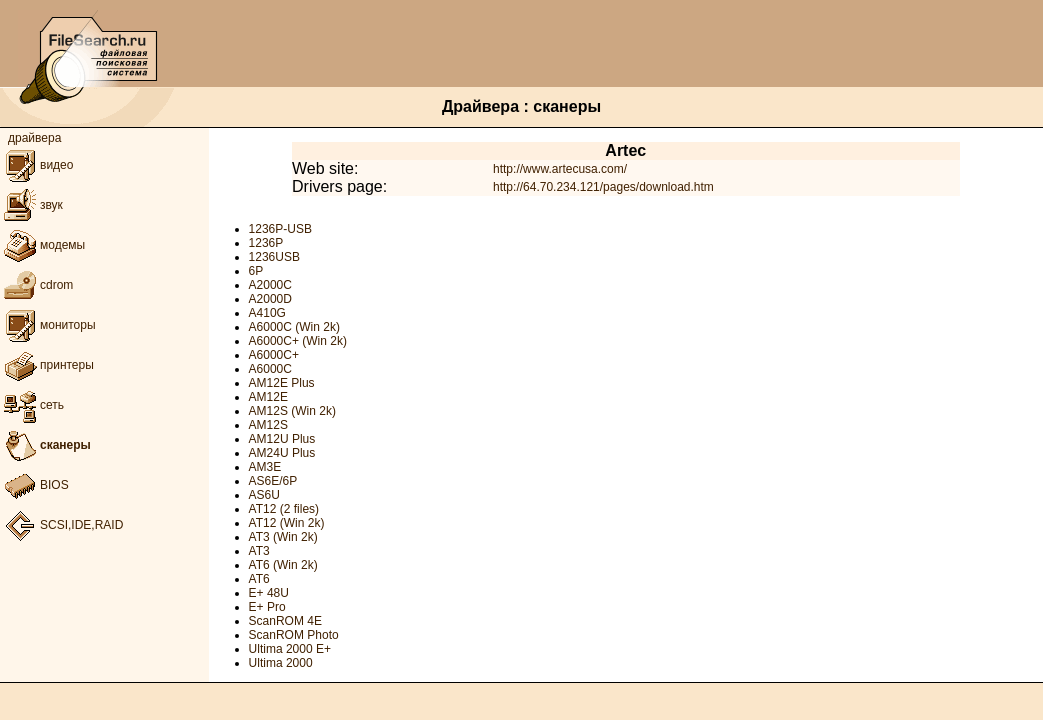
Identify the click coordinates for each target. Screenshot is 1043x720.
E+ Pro (267, 607)
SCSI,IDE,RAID (61, 525)
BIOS (34, 485)
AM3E (265, 467)
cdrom (36, 285)
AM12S (268, 425)
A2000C (270, 285)
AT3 (259, 551)
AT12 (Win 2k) (287, 523)
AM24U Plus (282, 453)
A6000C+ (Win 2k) (298, 341)
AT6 (259, 579)
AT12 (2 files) (284, 509)
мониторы (48, 325)
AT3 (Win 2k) (283, 537)
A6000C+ (274, 355)
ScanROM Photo (294, 635)
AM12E (268, 397)
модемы (42, 245)
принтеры (47, 365)
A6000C (270, 369)
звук (31, 205)
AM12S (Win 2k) (292, 411)
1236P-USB (280, 229)
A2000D (270, 299)
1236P (266, 243)
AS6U (264, 495)
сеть (32, 405)
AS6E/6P (273, 481)
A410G (267, 313)
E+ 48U (269, 593)
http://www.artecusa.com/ (560, 169)
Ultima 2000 (281, 663)
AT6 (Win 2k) (283, 565)
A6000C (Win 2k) (294, 327)
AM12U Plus (282, 439)
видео (36, 165)
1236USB (274, 257)
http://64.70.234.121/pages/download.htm (603, 187)
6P (256, 271)
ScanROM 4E (285, 621)
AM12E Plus (282, 383)
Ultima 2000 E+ (290, 649)
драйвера (34, 138)
